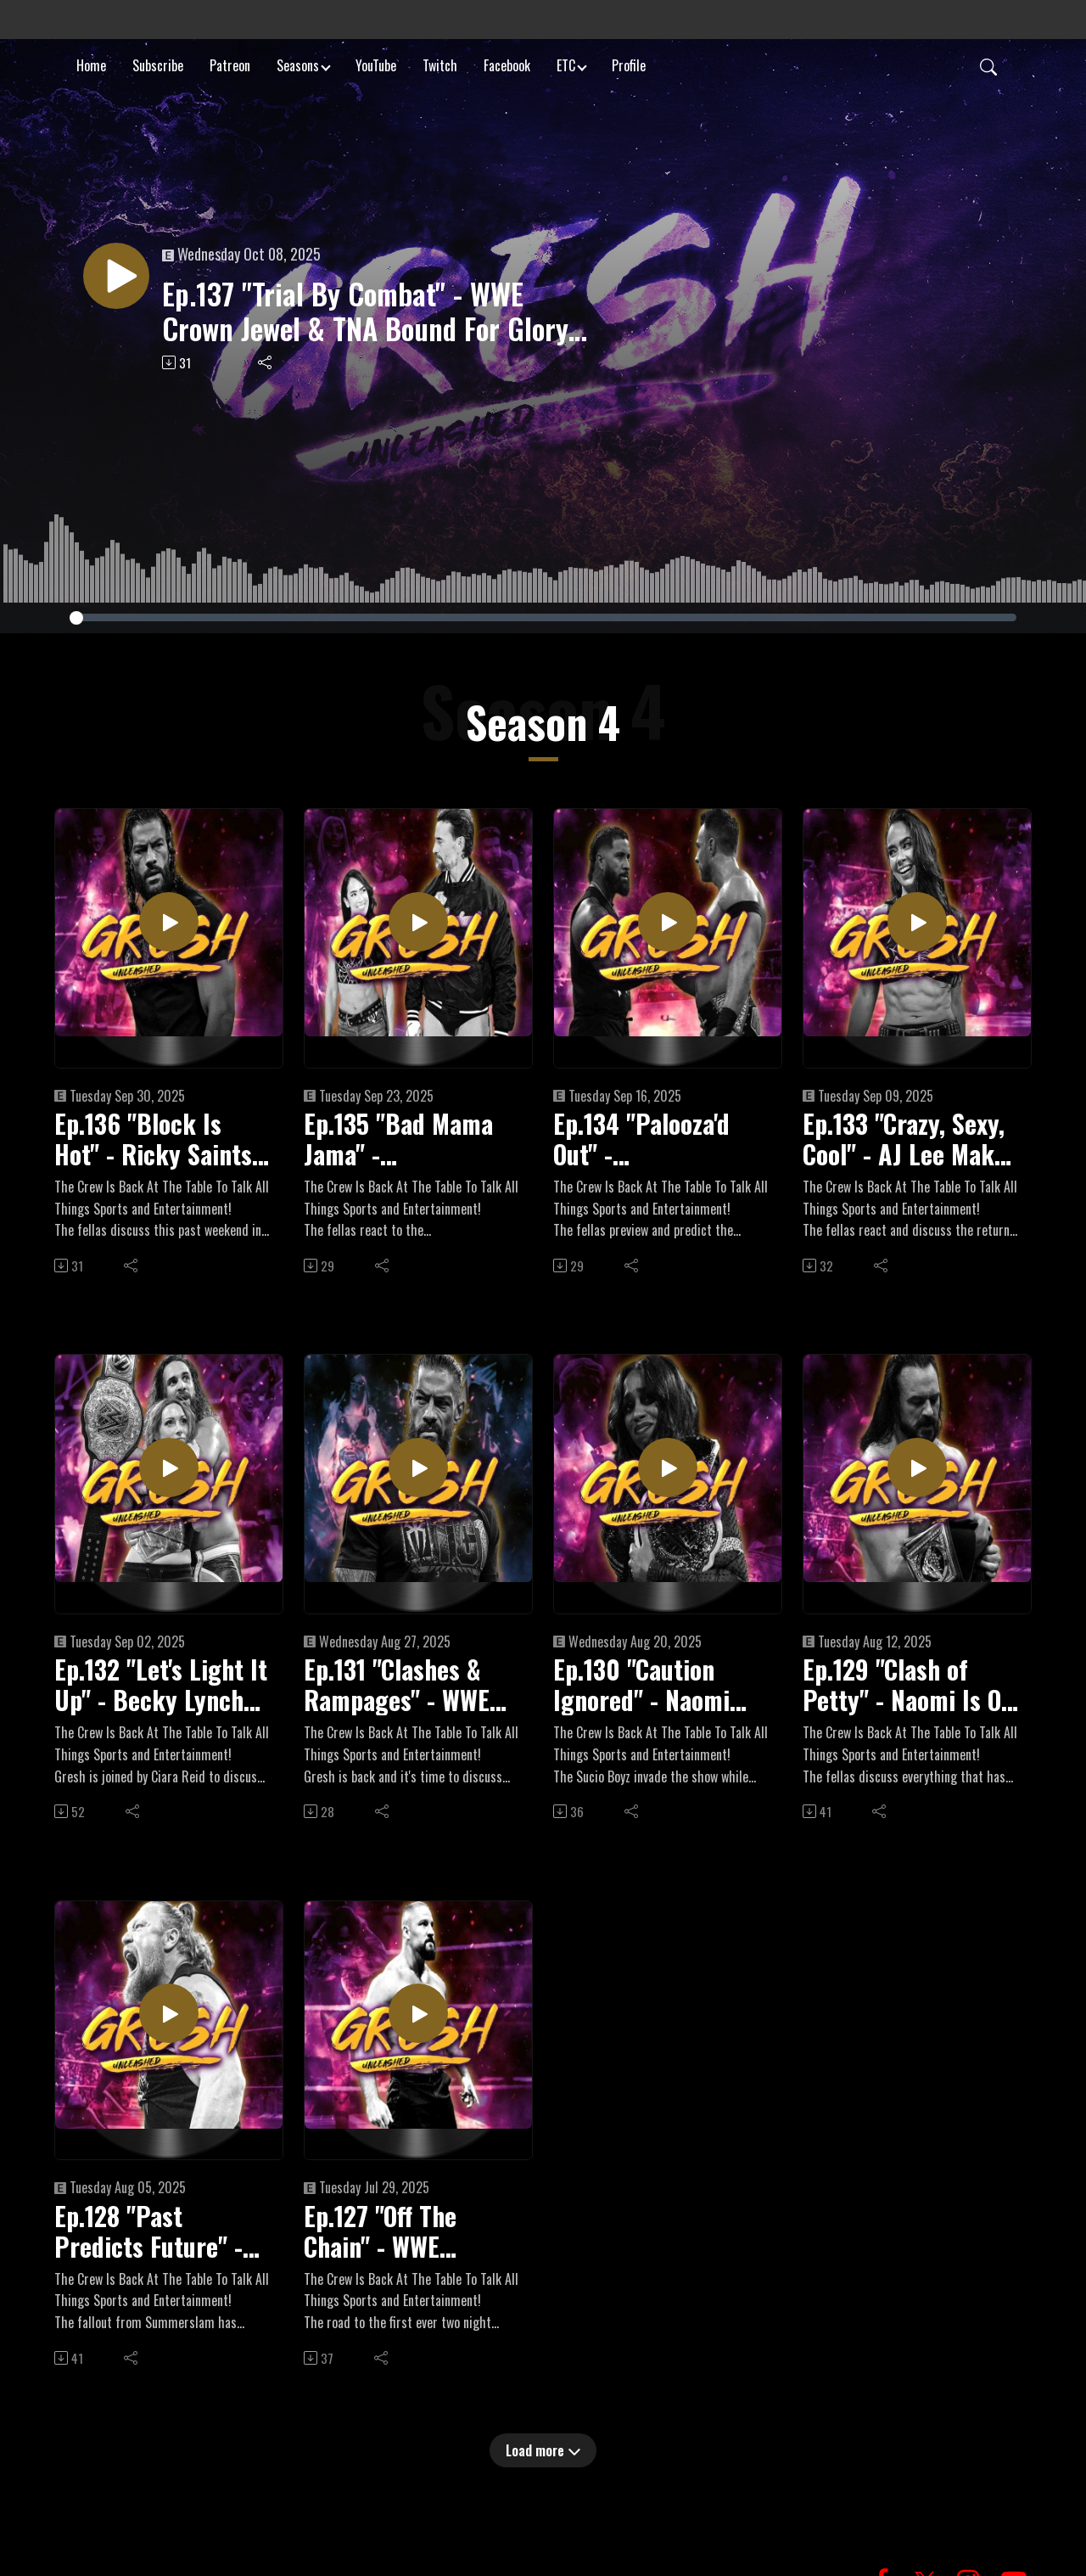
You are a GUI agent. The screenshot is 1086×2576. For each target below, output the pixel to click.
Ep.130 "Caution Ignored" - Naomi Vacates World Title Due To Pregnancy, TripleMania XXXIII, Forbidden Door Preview (653, 1684)
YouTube (375, 63)
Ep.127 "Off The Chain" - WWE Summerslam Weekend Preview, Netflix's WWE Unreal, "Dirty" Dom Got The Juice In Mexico (407, 2231)
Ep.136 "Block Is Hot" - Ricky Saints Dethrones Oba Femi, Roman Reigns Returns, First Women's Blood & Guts (161, 1139)
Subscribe (157, 63)
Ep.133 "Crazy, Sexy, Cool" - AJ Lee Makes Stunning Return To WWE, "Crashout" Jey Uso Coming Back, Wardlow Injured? (910, 1139)
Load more (543, 2450)
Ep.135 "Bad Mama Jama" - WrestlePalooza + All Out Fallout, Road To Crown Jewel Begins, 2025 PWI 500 (409, 1139)
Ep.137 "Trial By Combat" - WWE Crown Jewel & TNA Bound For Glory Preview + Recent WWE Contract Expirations (365, 311)
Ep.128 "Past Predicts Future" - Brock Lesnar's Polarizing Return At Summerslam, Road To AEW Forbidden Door (161, 2231)
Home (91, 63)
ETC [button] (566, 63)
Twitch (440, 63)
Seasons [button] (298, 63)
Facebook (507, 63)
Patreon (230, 63)
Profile (629, 63)
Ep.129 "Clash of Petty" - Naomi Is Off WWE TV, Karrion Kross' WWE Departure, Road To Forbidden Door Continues (909, 1684)
